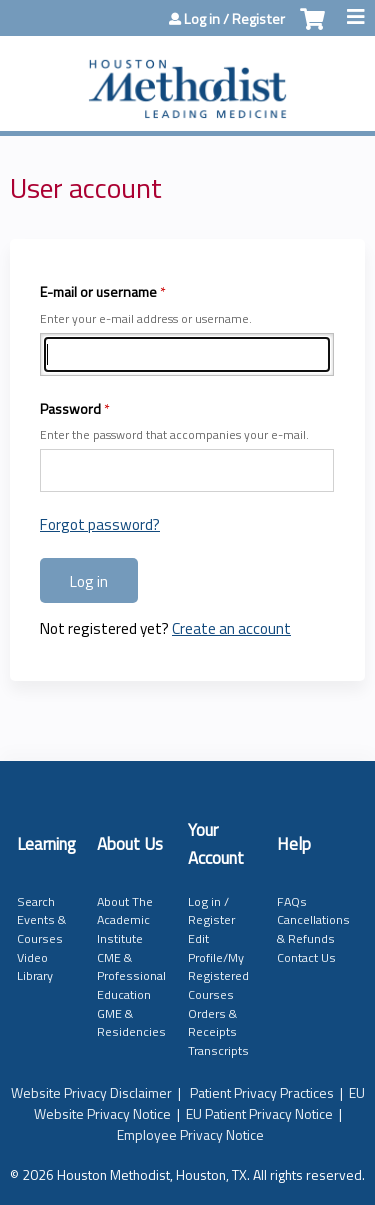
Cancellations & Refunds (313, 929)
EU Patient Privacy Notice (259, 1113)
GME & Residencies (131, 1023)
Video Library (35, 967)
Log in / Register (234, 19)
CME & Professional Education (131, 976)
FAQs (292, 901)
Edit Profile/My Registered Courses (218, 966)
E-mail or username (98, 291)
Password (70, 408)
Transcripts (218, 1050)
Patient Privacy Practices (262, 1092)
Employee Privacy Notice (190, 1134)
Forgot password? (100, 524)
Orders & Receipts (212, 1023)
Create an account (231, 628)
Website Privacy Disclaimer (91, 1092)
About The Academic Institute (125, 920)
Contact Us (306, 957)
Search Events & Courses (41, 920)
